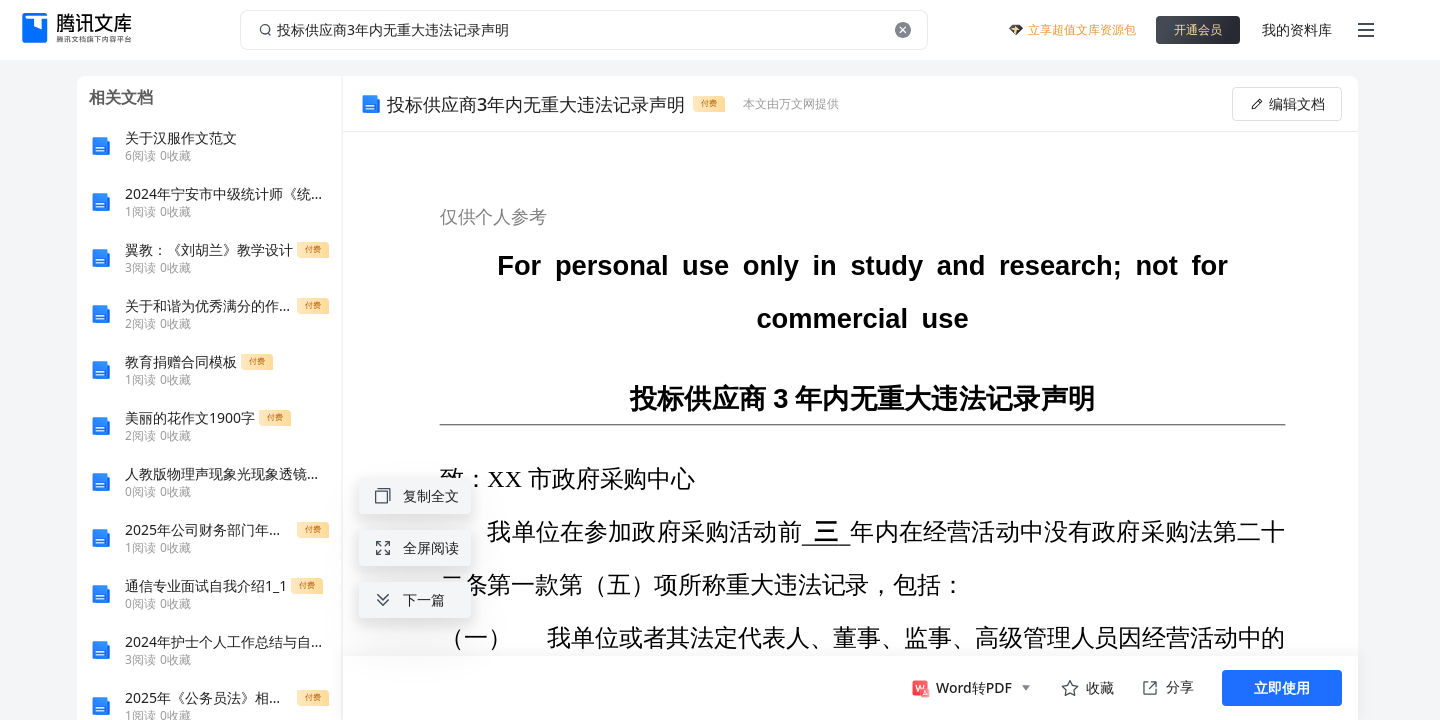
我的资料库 (1297, 29)
